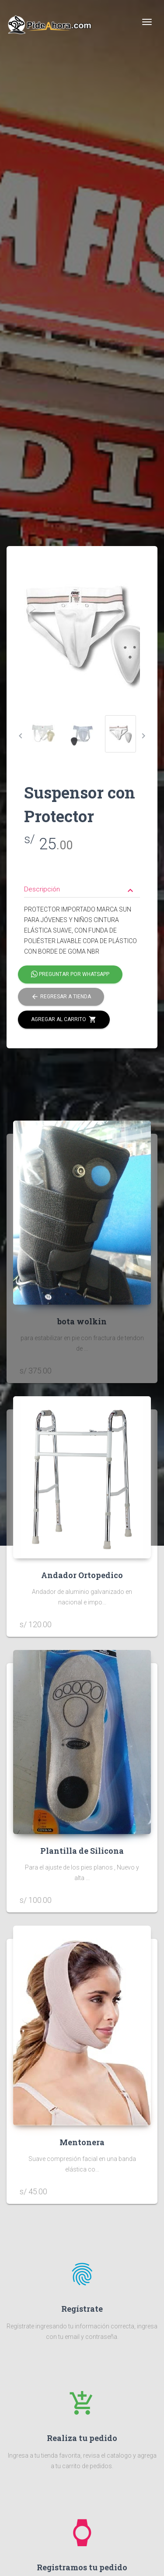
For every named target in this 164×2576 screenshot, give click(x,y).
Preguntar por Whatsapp (70, 975)
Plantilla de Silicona (82, 1850)
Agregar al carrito (64, 1019)
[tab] (82, 883)
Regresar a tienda (61, 997)
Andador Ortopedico (82, 1575)
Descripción (80, 890)
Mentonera (82, 2142)
